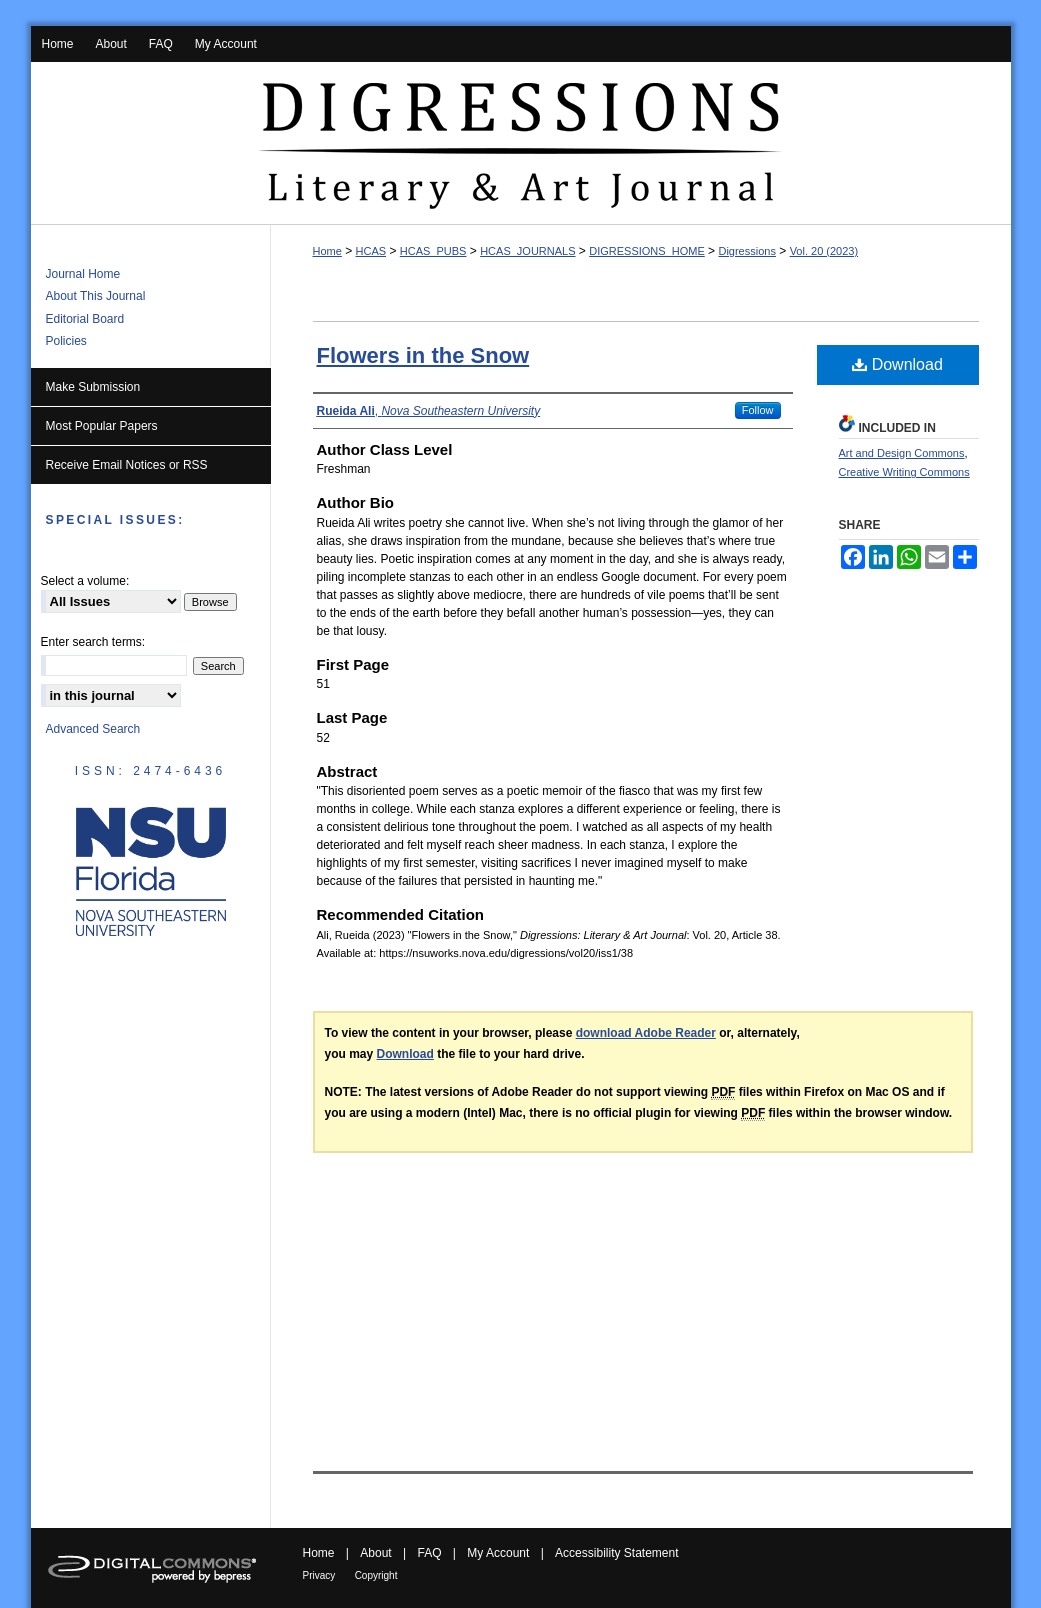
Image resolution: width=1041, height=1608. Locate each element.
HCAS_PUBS (433, 251)
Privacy (319, 1575)
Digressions (746, 251)
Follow (758, 410)
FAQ (429, 1553)
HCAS (371, 251)
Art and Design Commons (902, 453)
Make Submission (93, 387)
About (375, 1553)
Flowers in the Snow (423, 355)
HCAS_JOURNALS (527, 251)
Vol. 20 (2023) (824, 251)
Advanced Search (93, 729)
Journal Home (83, 274)
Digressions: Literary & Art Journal (521, 143)
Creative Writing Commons (904, 472)
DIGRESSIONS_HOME (647, 251)
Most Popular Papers (102, 426)
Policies (66, 341)
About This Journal (96, 296)
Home (327, 251)
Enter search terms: (93, 642)
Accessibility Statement (616, 1553)
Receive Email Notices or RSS (127, 465)
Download (897, 364)
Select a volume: (85, 581)
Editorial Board (85, 319)
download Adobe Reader (646, 1033)
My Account (498, 1553)
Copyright (376, 1575)
